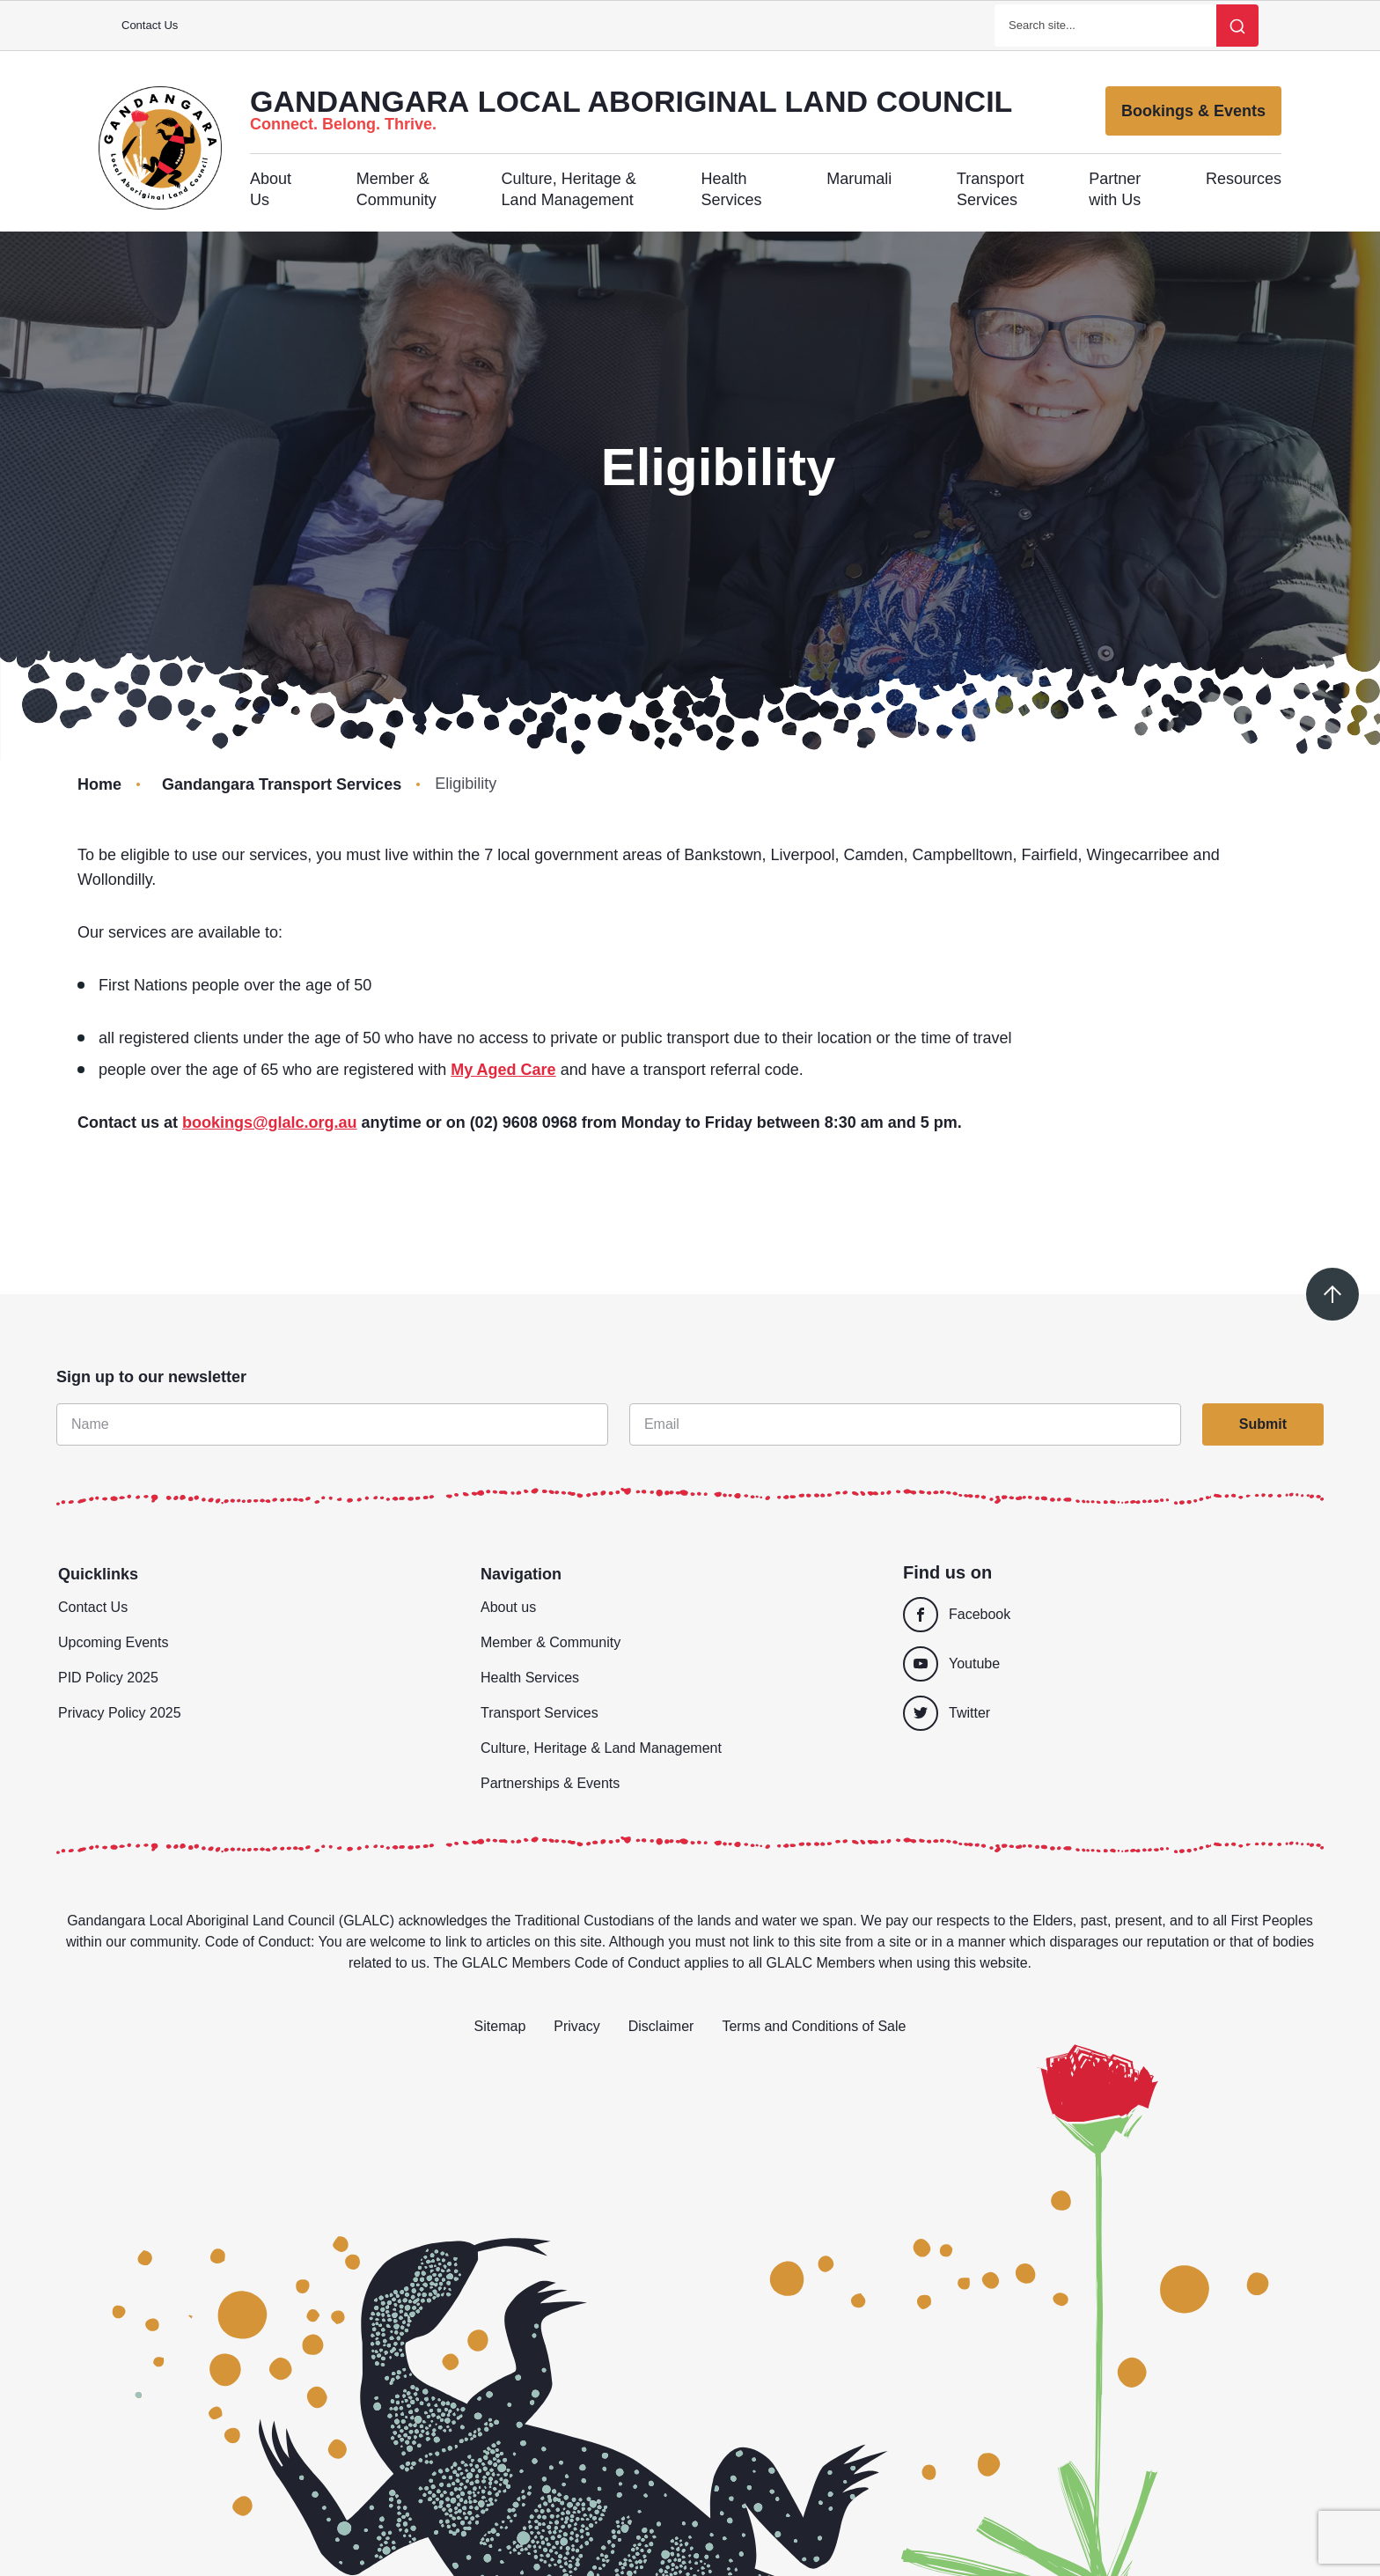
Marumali (859, 179)
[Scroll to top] (1332, 1294)
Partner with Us (1115, 189)
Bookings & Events (1193, 111)
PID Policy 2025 (108, 1677)
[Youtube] (1105, 1664)
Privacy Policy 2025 (119, 1712)
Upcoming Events (113, 1642)
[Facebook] (1105, 1614)
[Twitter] (1112, 1713)
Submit (1263, 1424)
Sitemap (500, 2026)
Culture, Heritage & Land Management (569, 189)
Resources (1243, 179)
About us (508, 1607)
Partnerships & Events (550, 1783)
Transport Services (990, 189)
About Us (270, 189)
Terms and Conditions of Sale (814, 2026)
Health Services (731, 189)
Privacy (576, 2026)
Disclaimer (661, 2026)
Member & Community (396, 189)
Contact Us (149, 25)
